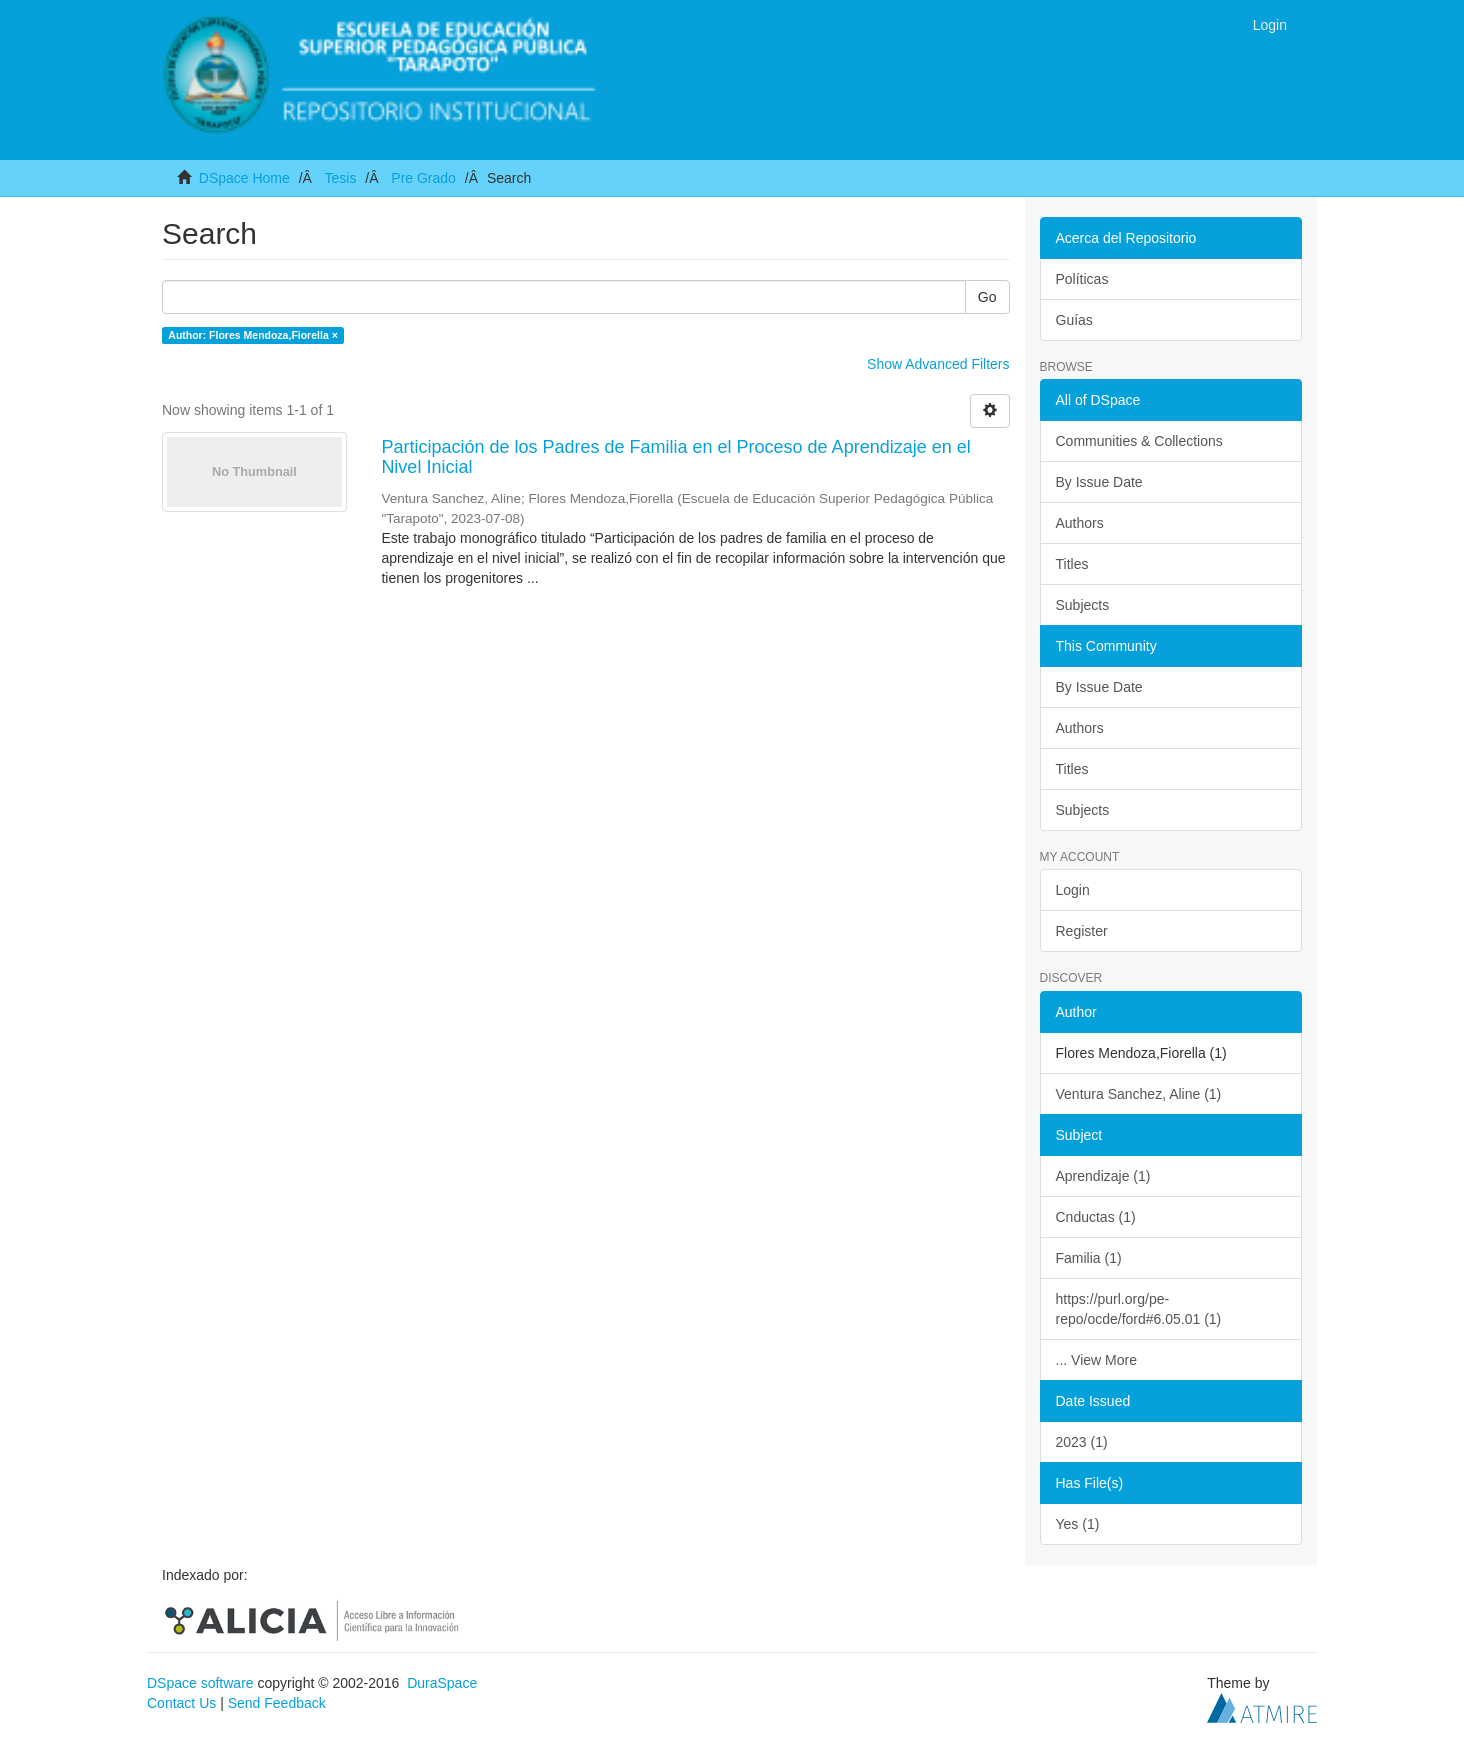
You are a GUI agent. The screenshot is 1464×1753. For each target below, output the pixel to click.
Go (987, 297)
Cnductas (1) (1096, 1217)
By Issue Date (1099, 482)
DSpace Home (244, 178)
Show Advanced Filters (938, 364)
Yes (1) (1078, 1524)
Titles (1072, 564)
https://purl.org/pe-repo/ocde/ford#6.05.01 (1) (1139, 1309)
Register (1082, 931)
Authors (1080, 523)
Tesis (340, 178)
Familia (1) (1089, 1258)
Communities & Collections (1139, 441)
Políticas (1082, 279)
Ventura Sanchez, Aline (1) (1139, 1094)
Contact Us (181, 1703)
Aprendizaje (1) (1103, 1176)
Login (1073, 890)
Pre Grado (423, 178)
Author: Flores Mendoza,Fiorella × (252, 335)
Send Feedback (277, 1703)
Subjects (1083, 605)
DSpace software (200, 1683)
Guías (1074, 320)
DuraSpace (442, 1683)
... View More (1096, 1360)
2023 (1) (1082, 1442)
